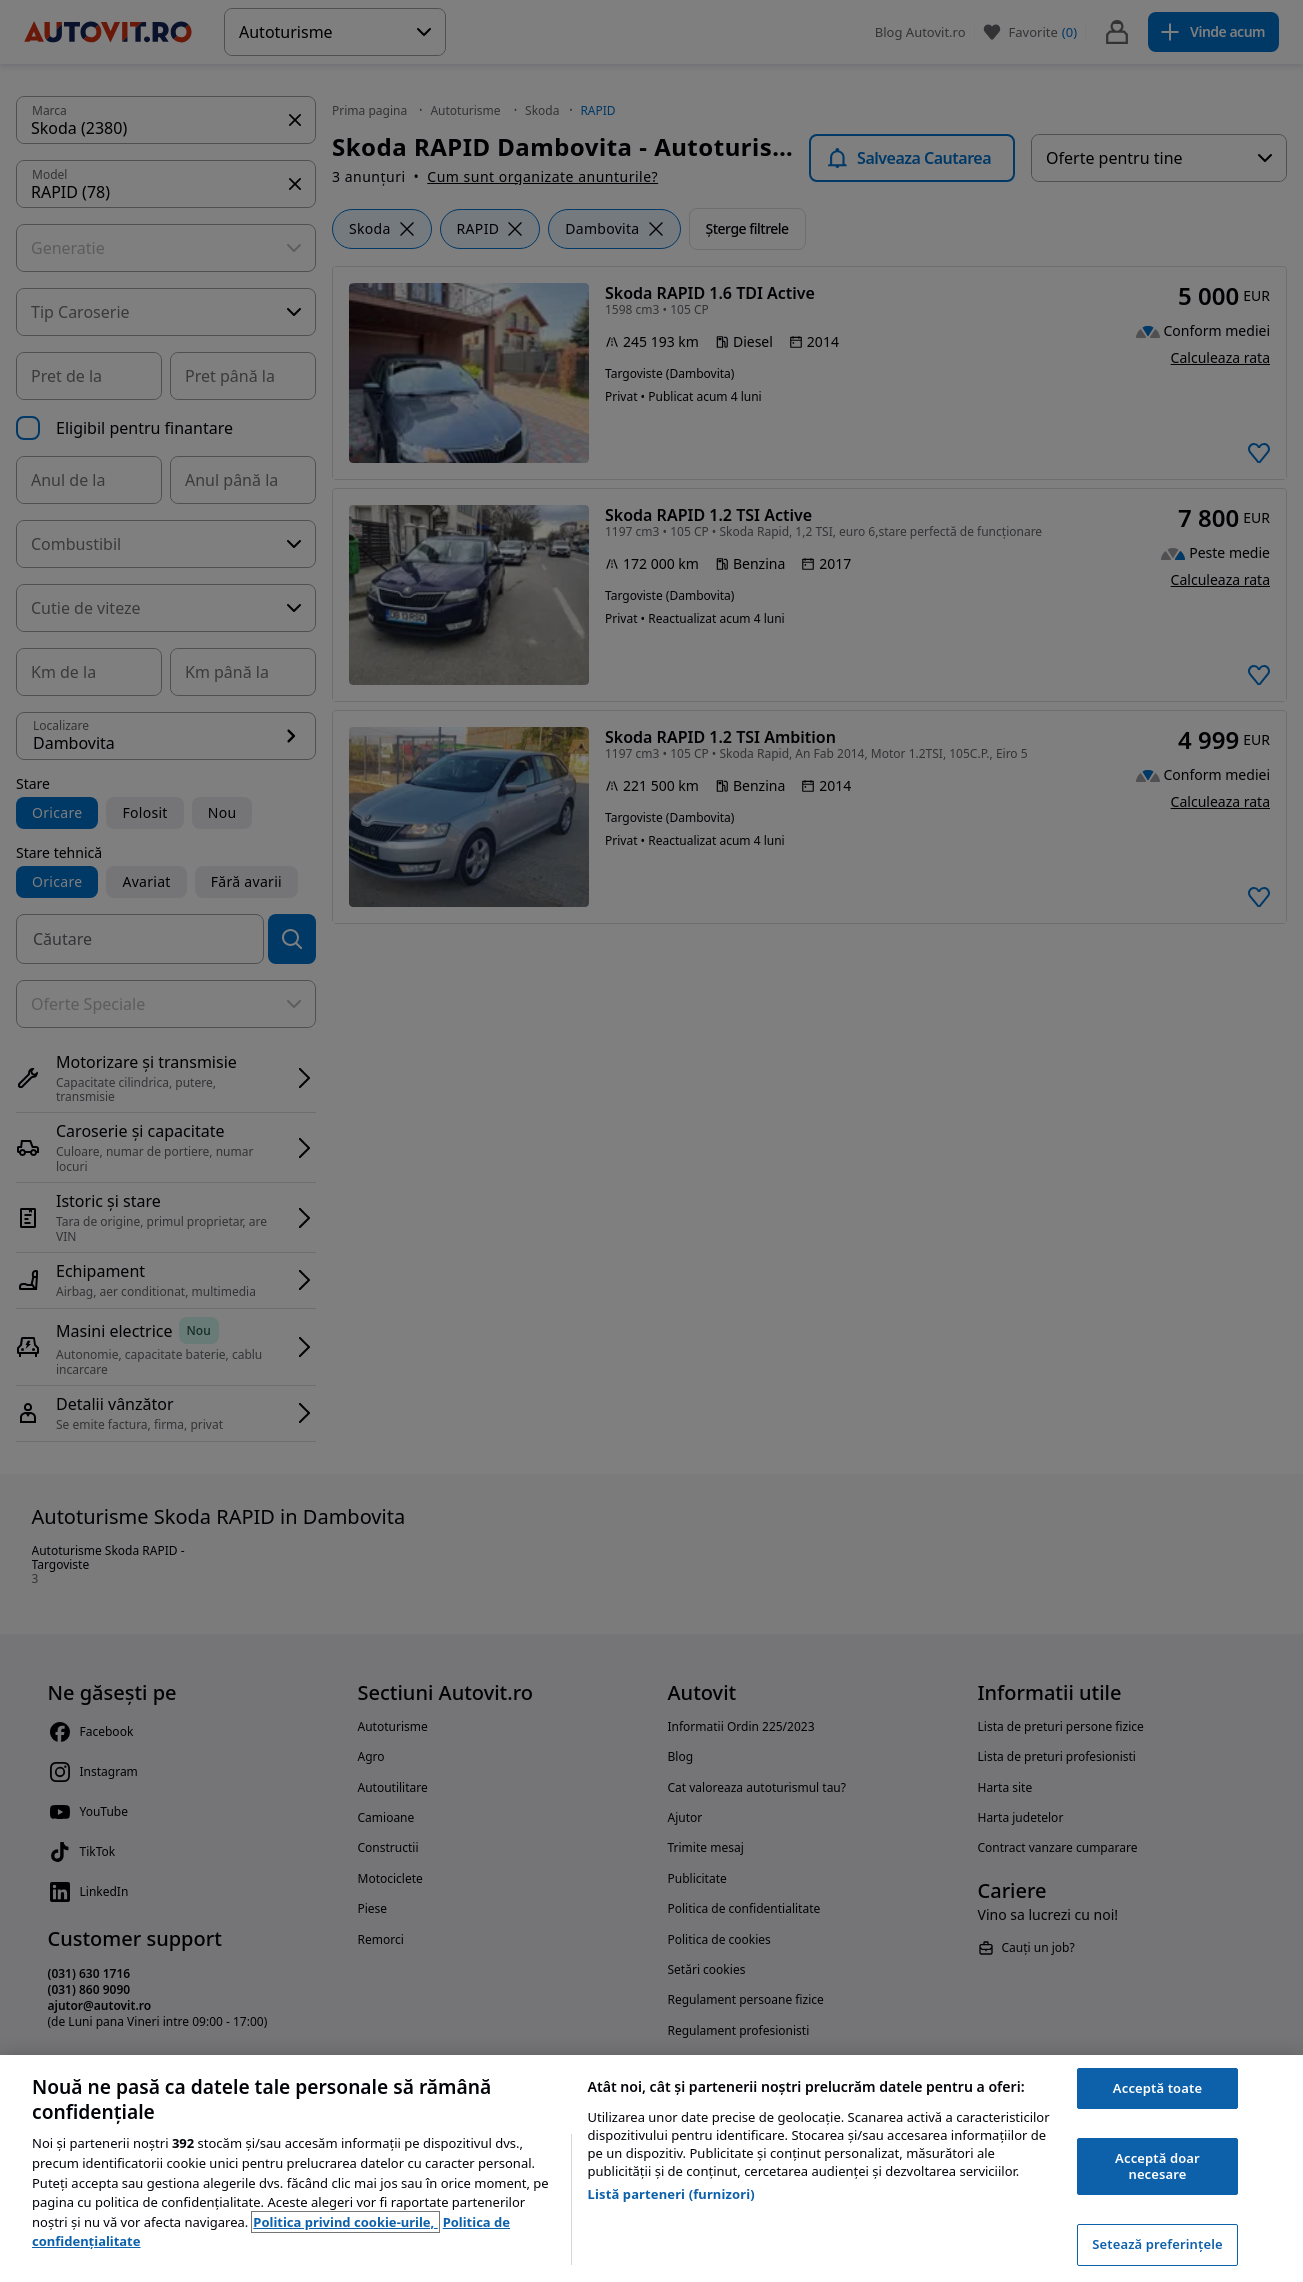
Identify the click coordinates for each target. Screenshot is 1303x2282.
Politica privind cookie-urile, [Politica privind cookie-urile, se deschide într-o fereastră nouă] (345, 2222)
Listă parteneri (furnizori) (671, 2194)
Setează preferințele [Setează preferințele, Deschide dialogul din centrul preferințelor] (1157, 2244)
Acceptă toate (1157, 2088)
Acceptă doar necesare (1157, 2166)
